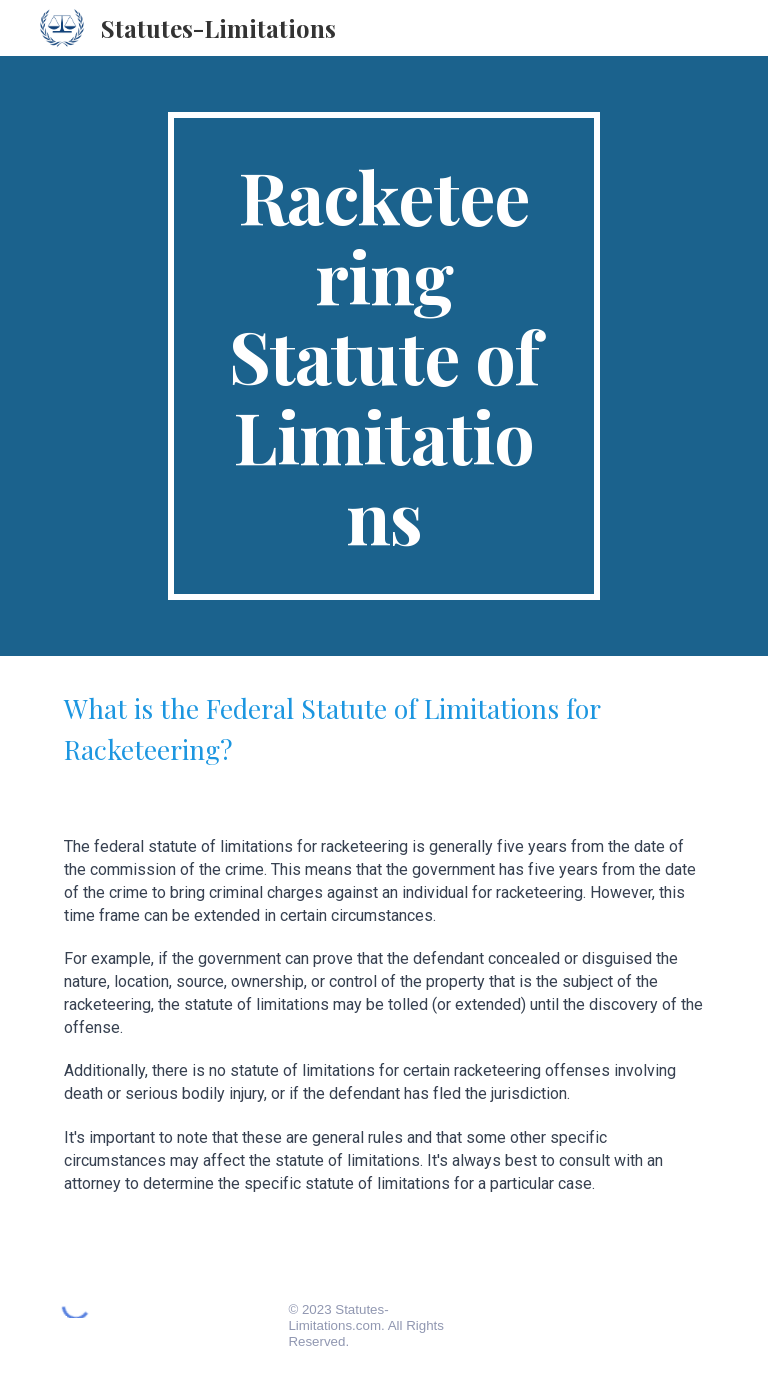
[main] (383, 356)
